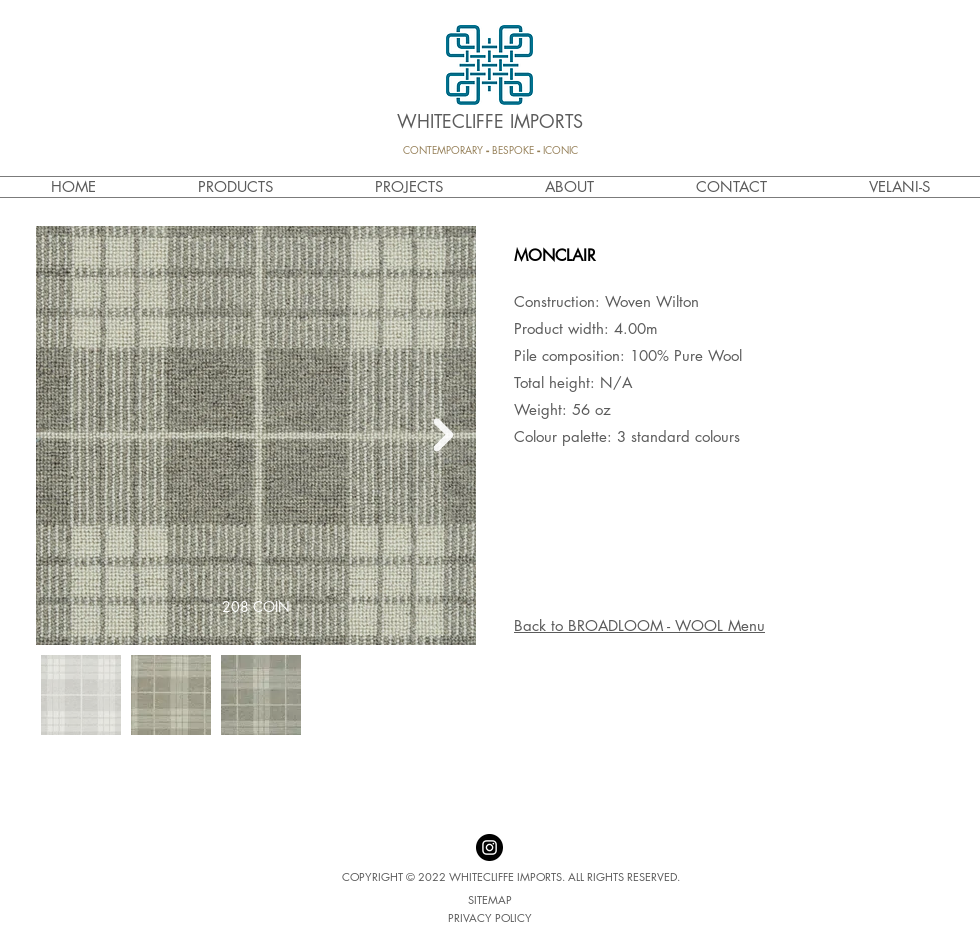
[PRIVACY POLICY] (490, 918)
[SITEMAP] (490, 900)
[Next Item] (443, 436)
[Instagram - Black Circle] (489, 847)
